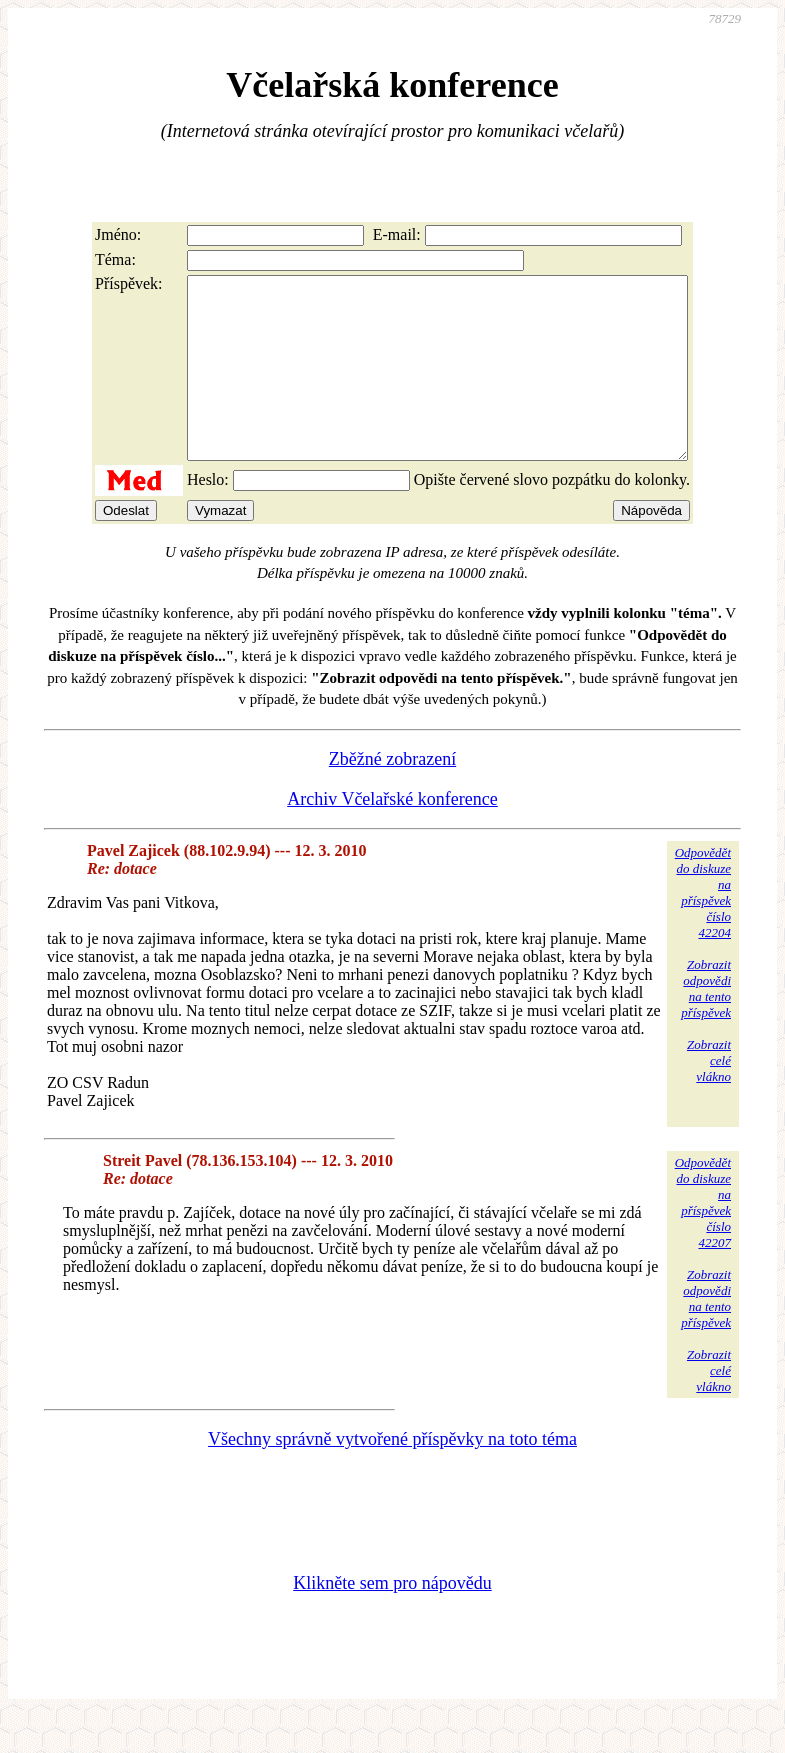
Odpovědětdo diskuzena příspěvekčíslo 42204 (703, 928)
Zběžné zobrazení (392, 795)
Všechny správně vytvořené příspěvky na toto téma (392, 1475)
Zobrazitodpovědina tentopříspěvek (706, 1024)
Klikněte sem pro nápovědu (392, 1619)
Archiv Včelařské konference (392, 835)
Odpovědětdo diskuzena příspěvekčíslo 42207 (703, 1238)
